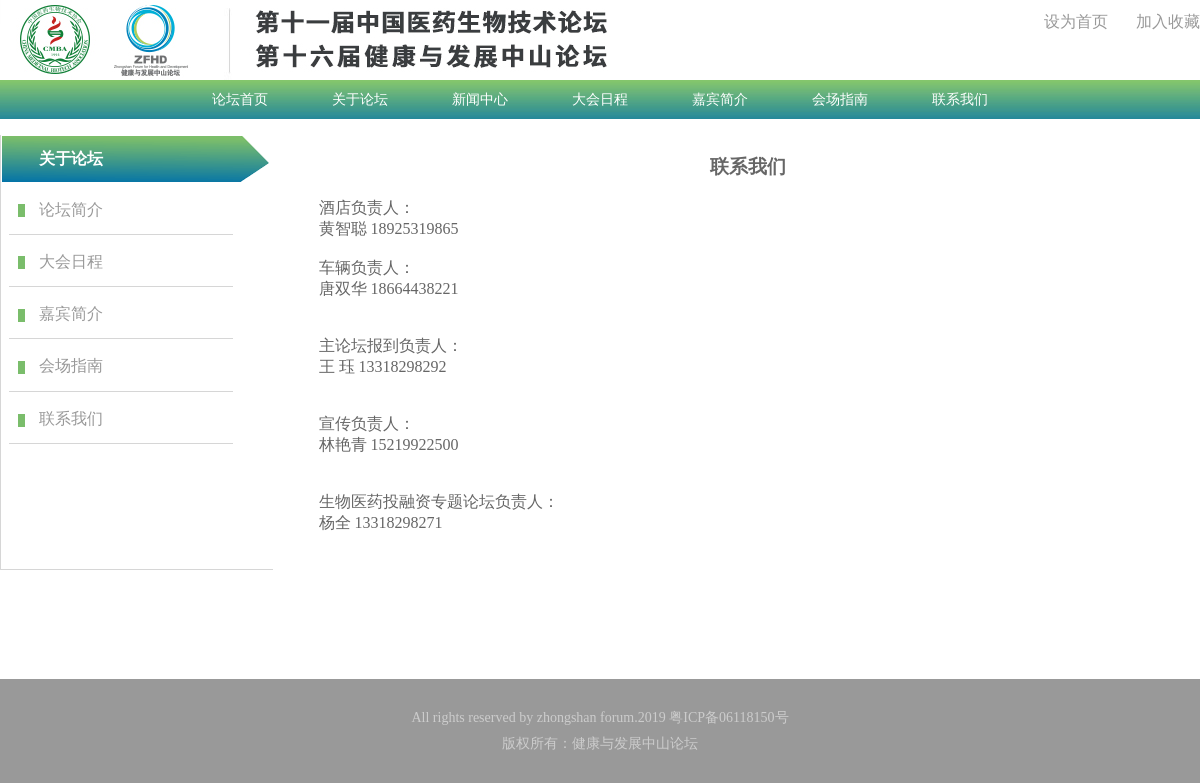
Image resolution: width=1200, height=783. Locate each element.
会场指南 (840, 99)
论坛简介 (71, 209)
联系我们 (960, 99)
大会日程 (600, 99)
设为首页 (1076, 21)
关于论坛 (360, 99)
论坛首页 (240, 99)
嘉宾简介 (720, 99)
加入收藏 (1168, 21)
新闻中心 (480, 99)
